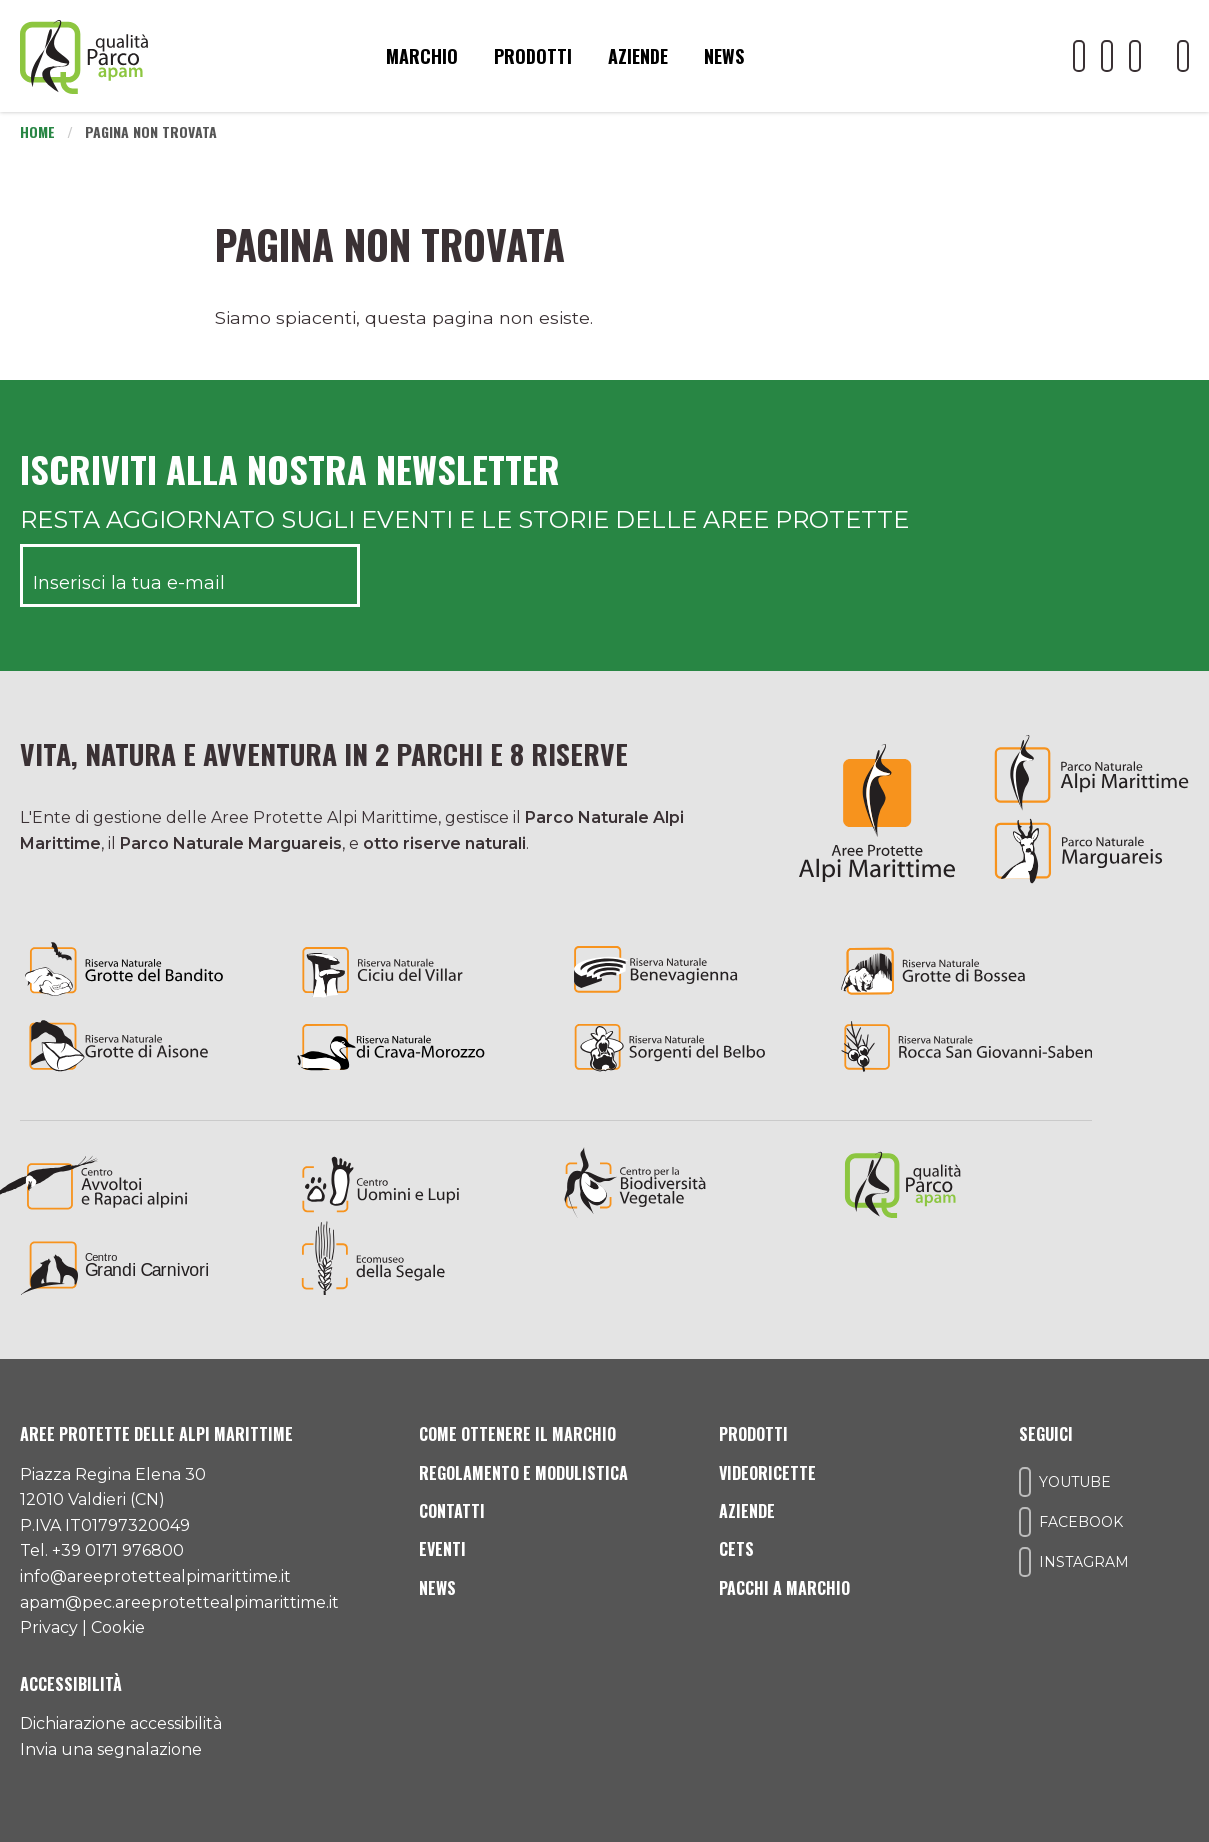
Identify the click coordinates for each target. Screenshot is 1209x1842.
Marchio (422, 56)
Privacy (49, 1627)
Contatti (452, 1511)
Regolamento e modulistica (523, 1473)
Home (37, 131)
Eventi (442, 1549)
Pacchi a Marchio (784, 1588)
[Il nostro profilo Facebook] (1107, 56)
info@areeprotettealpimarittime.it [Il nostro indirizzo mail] (155, 1576)
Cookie (118, 1627)
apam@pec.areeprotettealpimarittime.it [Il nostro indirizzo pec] (179, 1602)
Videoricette (767, 1473)
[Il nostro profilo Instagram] (1135, 56)
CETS (736, 1549)
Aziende (638, 56)
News (724, 56)
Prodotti (533, 56)
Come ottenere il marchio (517, 1434)
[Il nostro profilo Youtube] (1079, 56)
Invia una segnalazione (111, 1749)
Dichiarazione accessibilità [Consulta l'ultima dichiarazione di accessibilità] (121, 1723)
